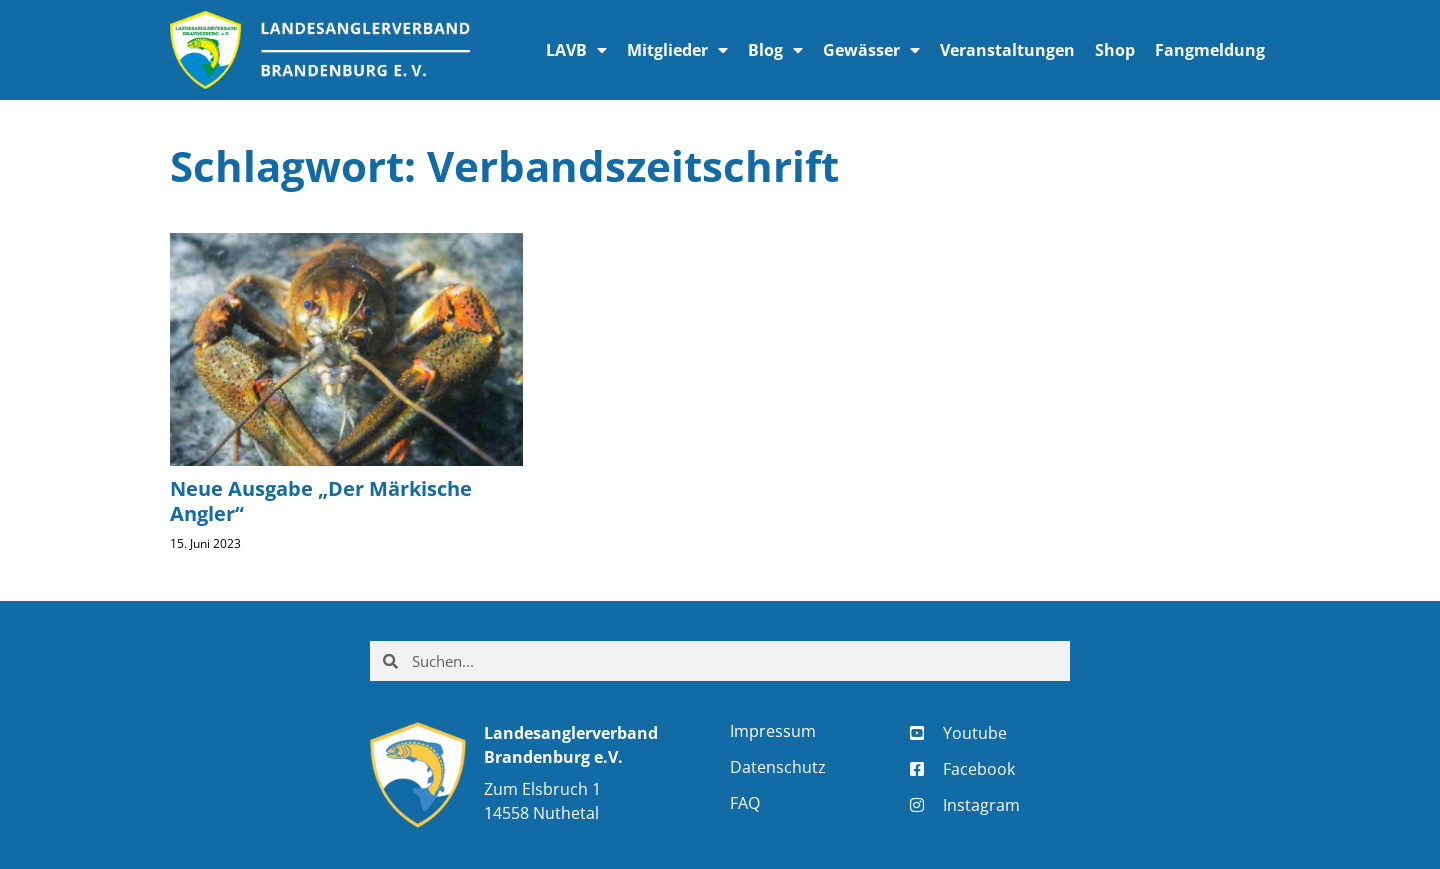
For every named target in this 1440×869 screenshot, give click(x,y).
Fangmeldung (1210, 50)
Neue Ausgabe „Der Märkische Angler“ (321, 501)
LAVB (576, 50)
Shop (1115, 50)
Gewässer (871, 50)
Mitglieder (677, 50)
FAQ (745, 803)
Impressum (773, 731)
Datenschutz (778, 767)
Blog (775, 50)
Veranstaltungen (1007, 50)
